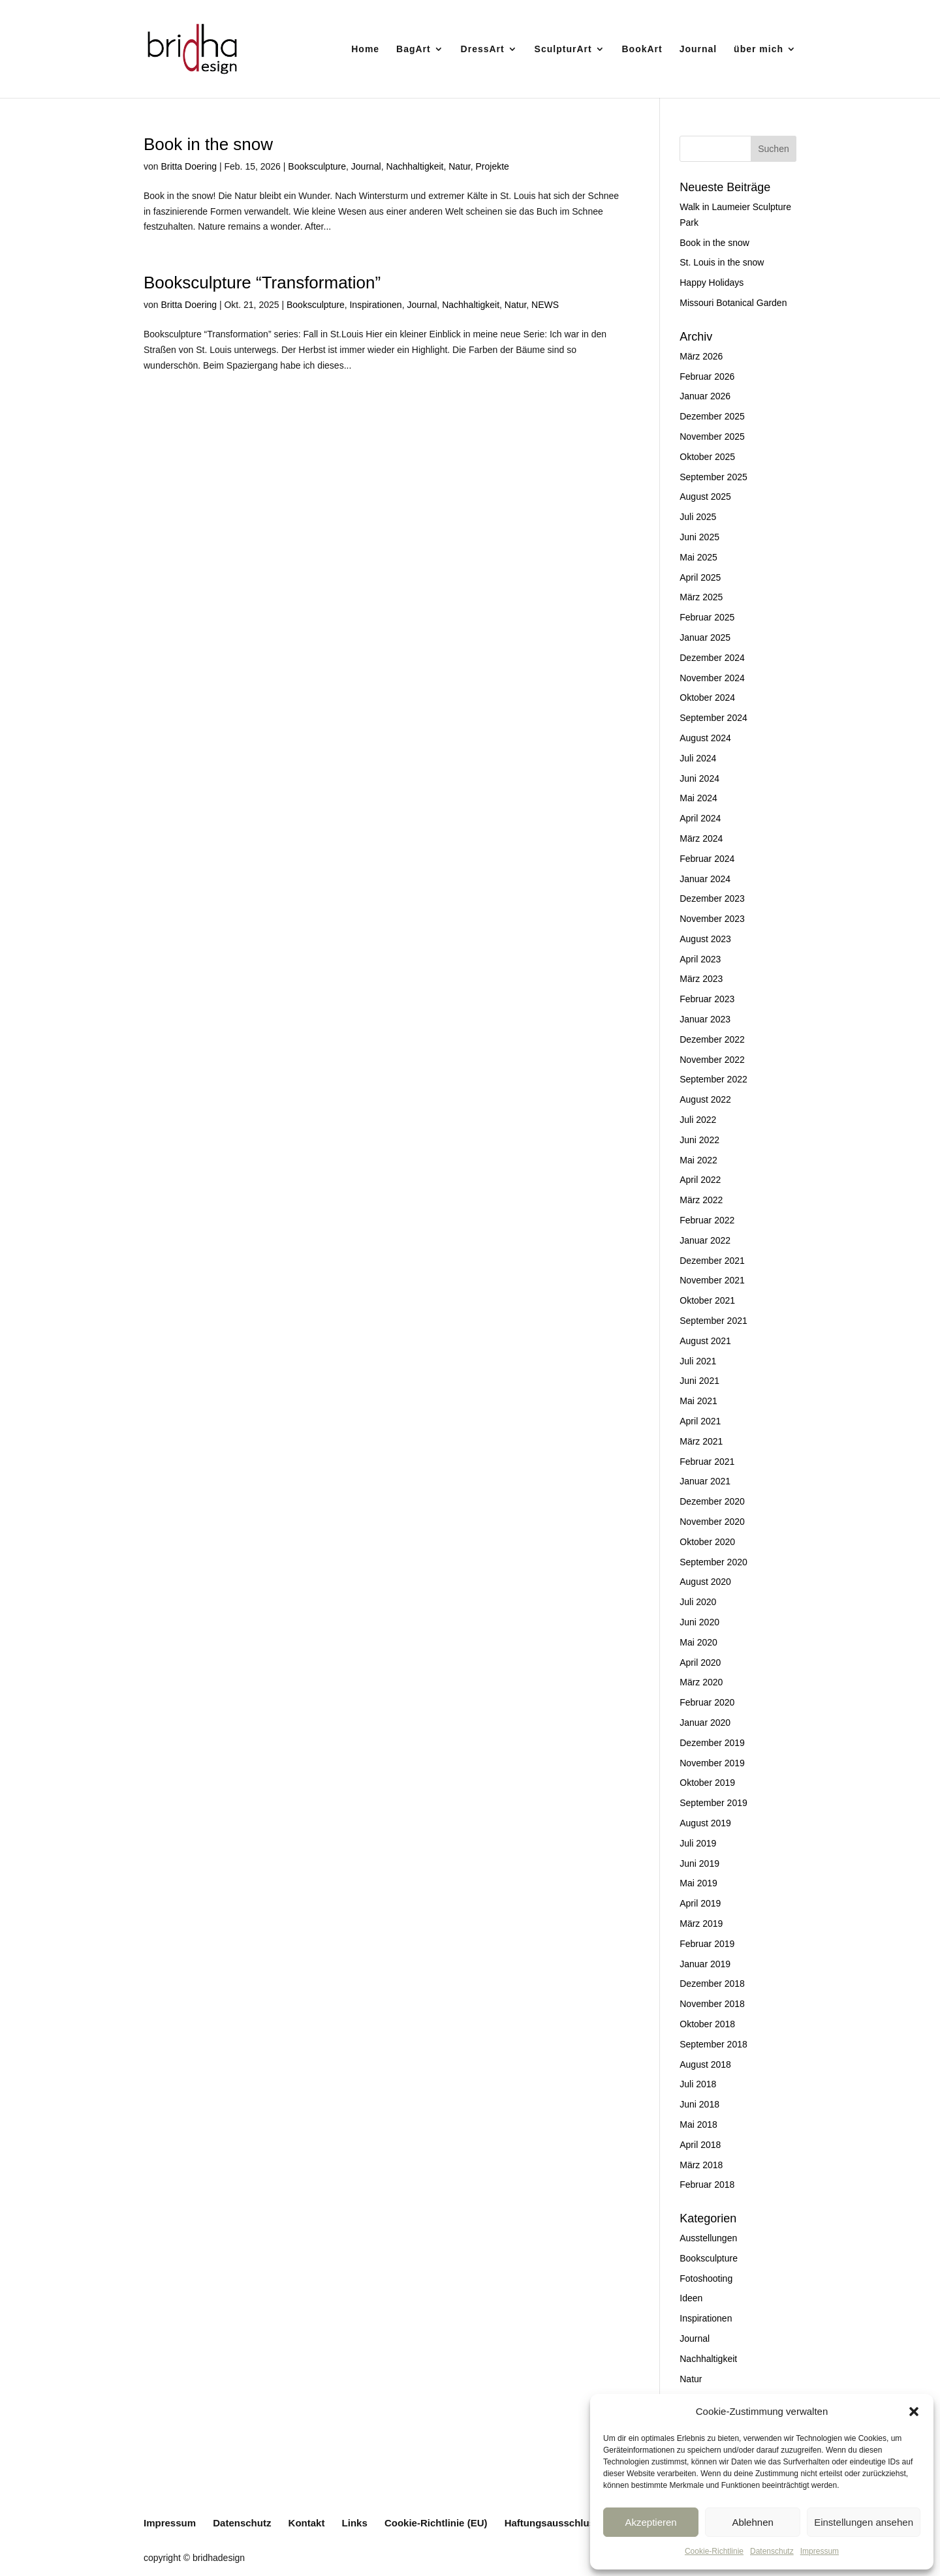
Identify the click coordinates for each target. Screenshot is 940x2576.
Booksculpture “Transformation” (262, 282)
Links (355, 2522)
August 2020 (705, 1581)
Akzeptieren (650, 2522)
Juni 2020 (699, 1622)
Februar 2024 (707, 858)
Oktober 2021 (707, 1300)
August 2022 (705, 1099)
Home (365, 49)
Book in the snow (208, 144)
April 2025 (700, 577)
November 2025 (712, 436)
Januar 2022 (705, 1240)
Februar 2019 (707, 1944)
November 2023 (712, 918)
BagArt (413, 49)
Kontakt (307, 2522)
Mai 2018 (698, 2124)
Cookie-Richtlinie (714, 2551)
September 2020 (713, 1562)
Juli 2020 (698, 1602)
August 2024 (705, 738)
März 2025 (701, 597)
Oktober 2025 (707, 457)
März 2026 (701, 356)
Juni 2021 (699, 1380)
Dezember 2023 (712, 898)
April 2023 (700, 959)
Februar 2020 (707, 1702)
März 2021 (701, 1441)
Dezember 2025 (712, 416)
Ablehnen (752, 2522)
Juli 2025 (698, 517)
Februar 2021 (707, 1461)
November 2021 (712, 1280)
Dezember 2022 (712, 1039)
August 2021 (705, 1341)
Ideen (691, 2298)
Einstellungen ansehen (863, 2522)
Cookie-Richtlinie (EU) (436, 2522)
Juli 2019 (698, 1843)
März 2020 (701, 1682)
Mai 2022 (698, 1160)
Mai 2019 (698, 1883)
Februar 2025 (707, 617)
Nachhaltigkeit (415, 166)
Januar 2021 (705, 1481)
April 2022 (700, 1179)
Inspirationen (375, 304)
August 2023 (705, 939)
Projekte (492, 166)
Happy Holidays (712, 282)
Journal (698, 49)
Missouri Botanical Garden (733, 303)
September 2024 (713, 718)
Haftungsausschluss (553, 2522)
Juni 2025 (699, 537)
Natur (459, 166)
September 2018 (713, 2044)
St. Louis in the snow (722, 262)
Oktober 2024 (707, 697)
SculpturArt (563, 49)
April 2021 (700, 1421)
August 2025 (705, 496)
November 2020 (712, 1521)
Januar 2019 (705, 1964)
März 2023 (701, 979)
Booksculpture (317, 166)
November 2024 (712, 678)
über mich (758, 49)
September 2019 (713, 1803)
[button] (913, 2411)
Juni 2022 (699, 1140)
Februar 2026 (707, 376)
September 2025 (713, 477)
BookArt (642, 49)
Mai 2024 (698, 798)
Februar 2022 (707, 1220)
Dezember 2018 (712, 1983)
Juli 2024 (698, 758)
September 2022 (713, 1079)
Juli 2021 (698, 1361)
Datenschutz (772, 2551)
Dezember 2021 (712, 1260)
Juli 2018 (698, 2084)
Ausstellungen (708, 2238)
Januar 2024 (705, 879)
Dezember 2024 (712, 657)
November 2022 (712, 1059)
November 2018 (712, 2004)
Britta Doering (189, 166)
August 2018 (705, 2064)
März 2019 (701, 1923)
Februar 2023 (707, 999)
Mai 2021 (698, 1401)
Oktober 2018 (707, 2024)
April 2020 (700, 1662)
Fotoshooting (706, 2278)
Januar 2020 (705, 1722)
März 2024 (701, 838)
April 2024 (700, 818)
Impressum (819, 2551)
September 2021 (713, 1320)
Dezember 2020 (712, 1501)
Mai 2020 (698, 1642)
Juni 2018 (699, 2104)
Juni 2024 (699, 778)
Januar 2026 (705, 396)
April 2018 (700, 2144)
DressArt (483, 49)
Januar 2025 (705, 637)
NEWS (545, 304)
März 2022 (701, 1200)
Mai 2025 (698, 557)
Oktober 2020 (707, 1542)
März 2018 (701, 2165)
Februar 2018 (707, 2184)
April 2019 (700, 1903)
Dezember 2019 (712, 1743)
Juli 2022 (698, 1119)
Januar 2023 (705, 1019)
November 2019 (712, 1763)
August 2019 (705, 1823)
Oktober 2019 (707, 1782)
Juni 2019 (699, 1863)
